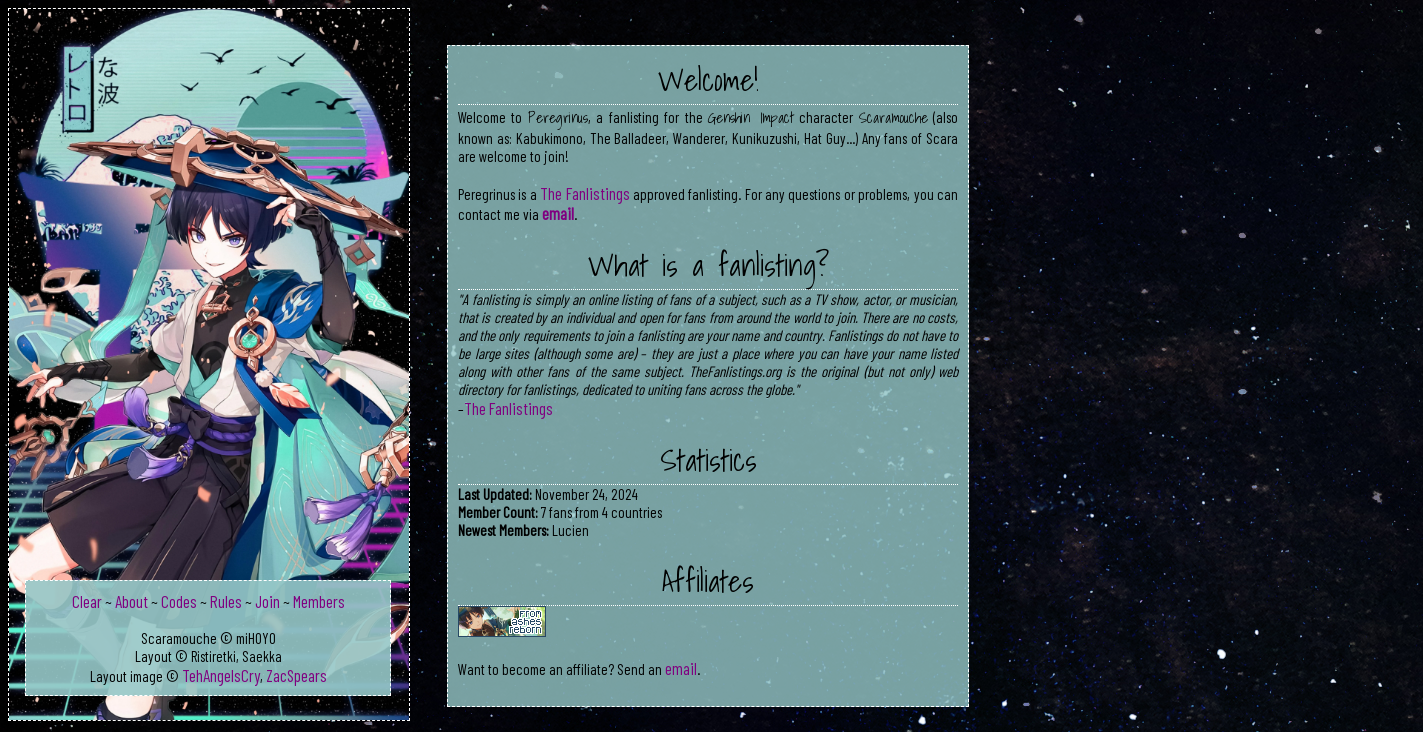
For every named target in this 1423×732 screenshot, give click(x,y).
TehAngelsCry (221, 675)
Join (267, 601)
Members (319, 601)
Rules (226, 601)
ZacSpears (296, 675)
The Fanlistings (584, 193)
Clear (87, 601)
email (558, 213)
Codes (179, 601)
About (131, 601)
